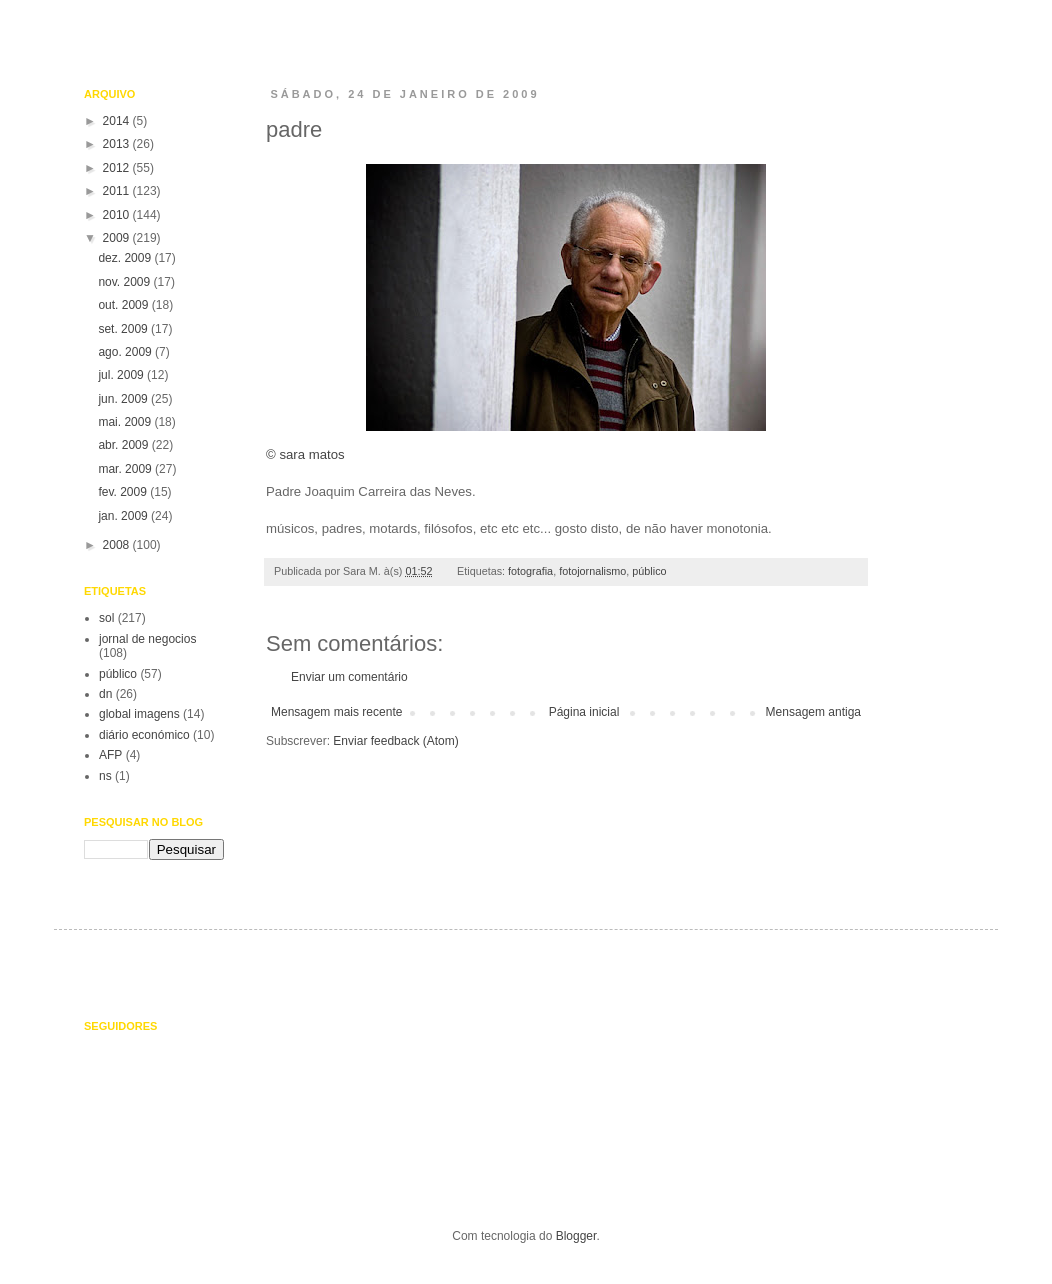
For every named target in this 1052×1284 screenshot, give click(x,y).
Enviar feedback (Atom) (395, 741)
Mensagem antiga (813, 712)
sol (106, 618)
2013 (118, 144)
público (649, 571)
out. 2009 (124, 305)
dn (105, 694)
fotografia (530, 571)
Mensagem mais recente (336, 712)
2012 (118, 168)
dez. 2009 (126, 258)
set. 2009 (124, 329)
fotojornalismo (592, 571)
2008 (118, 545)
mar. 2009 (126, 469)
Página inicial (584, 712)
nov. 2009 (125, 282)
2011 (118, 191)
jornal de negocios (147, 639)
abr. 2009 (124, 445)
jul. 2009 (122, 375)
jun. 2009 (124, 399)
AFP (110, 755)
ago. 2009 (126, 352)
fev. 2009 (124, 492)
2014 (118, 121)
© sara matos (518, 310)
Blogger (576, 1236)
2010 (118, 215)
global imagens (139, 714)
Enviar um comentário (349, 677)
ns (105, 776)
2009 (118, 238)
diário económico (144, 735)
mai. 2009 (126, 422)
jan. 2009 (124, 516)
